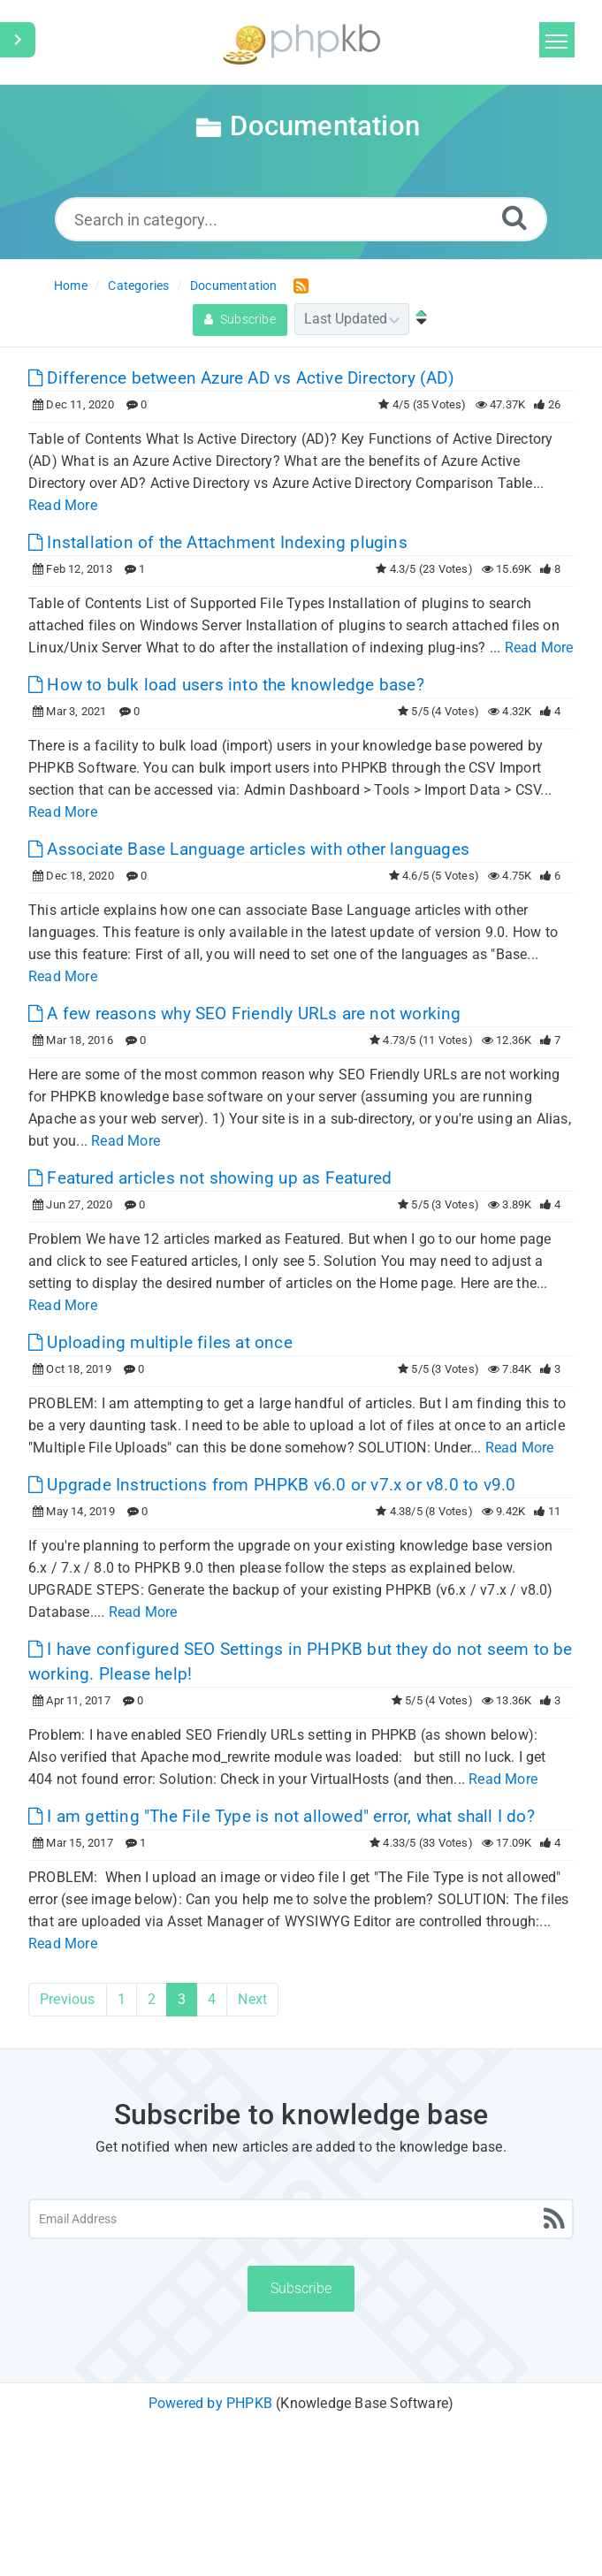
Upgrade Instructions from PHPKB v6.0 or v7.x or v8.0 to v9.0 (271, 1485)
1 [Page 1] (122, 1999)
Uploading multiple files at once (160, 1342)
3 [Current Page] (182, 1999)
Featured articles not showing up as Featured (210, 1178)
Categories (138, 285)
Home (71, 285)
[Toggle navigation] (557, 39)
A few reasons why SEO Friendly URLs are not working (244, 1013)
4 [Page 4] (212, 1999)
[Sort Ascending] (417, 318)
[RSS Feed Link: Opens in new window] (297, 285)
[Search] (514, 217)
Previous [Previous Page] (67, 1999)
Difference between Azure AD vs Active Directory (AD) (241, 378)
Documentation (234, 285)
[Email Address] (301, 2219)
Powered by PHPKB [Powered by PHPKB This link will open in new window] (210, 2403)
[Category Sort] (351, 319)
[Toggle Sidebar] (17, 39)
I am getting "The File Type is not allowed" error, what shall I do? (281, 1816)
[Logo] (301, 42)
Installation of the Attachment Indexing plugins (218, 542)
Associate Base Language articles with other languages (248, 849)
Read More (62, 505)
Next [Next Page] (252, 1999)
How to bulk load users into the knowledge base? (226, 684)
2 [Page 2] (152, 1999)
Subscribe (240, 319)
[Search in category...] (300, 219)
